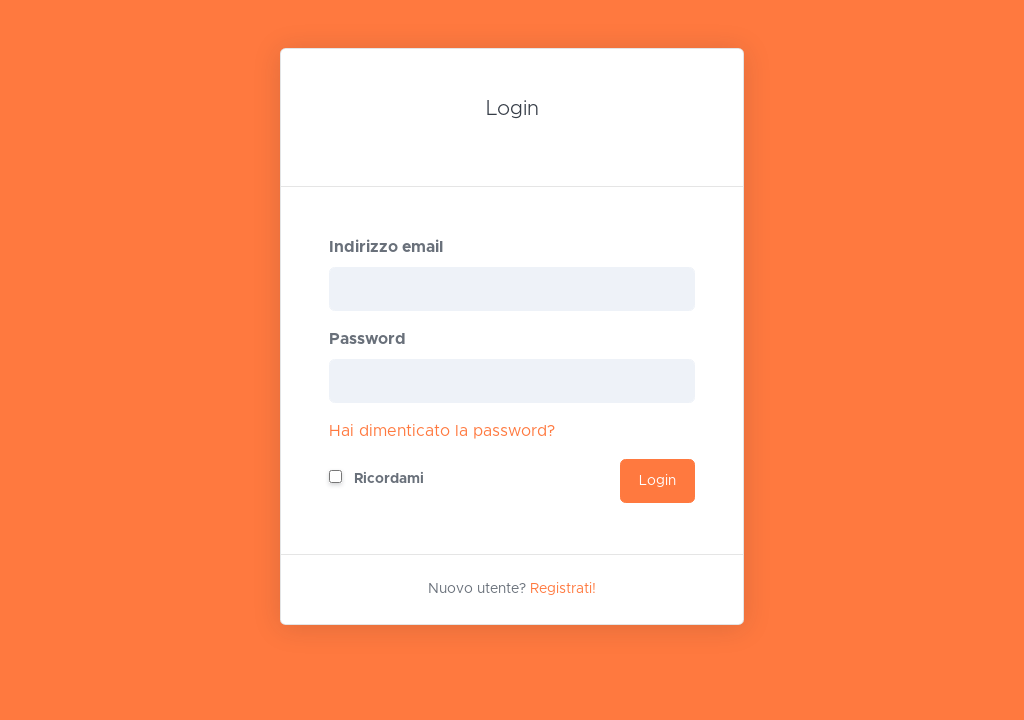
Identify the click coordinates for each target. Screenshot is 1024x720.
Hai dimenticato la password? (442, 431)
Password (367, 339)
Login (657, 481)
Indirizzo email (386, 247)
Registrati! (563, 589)
